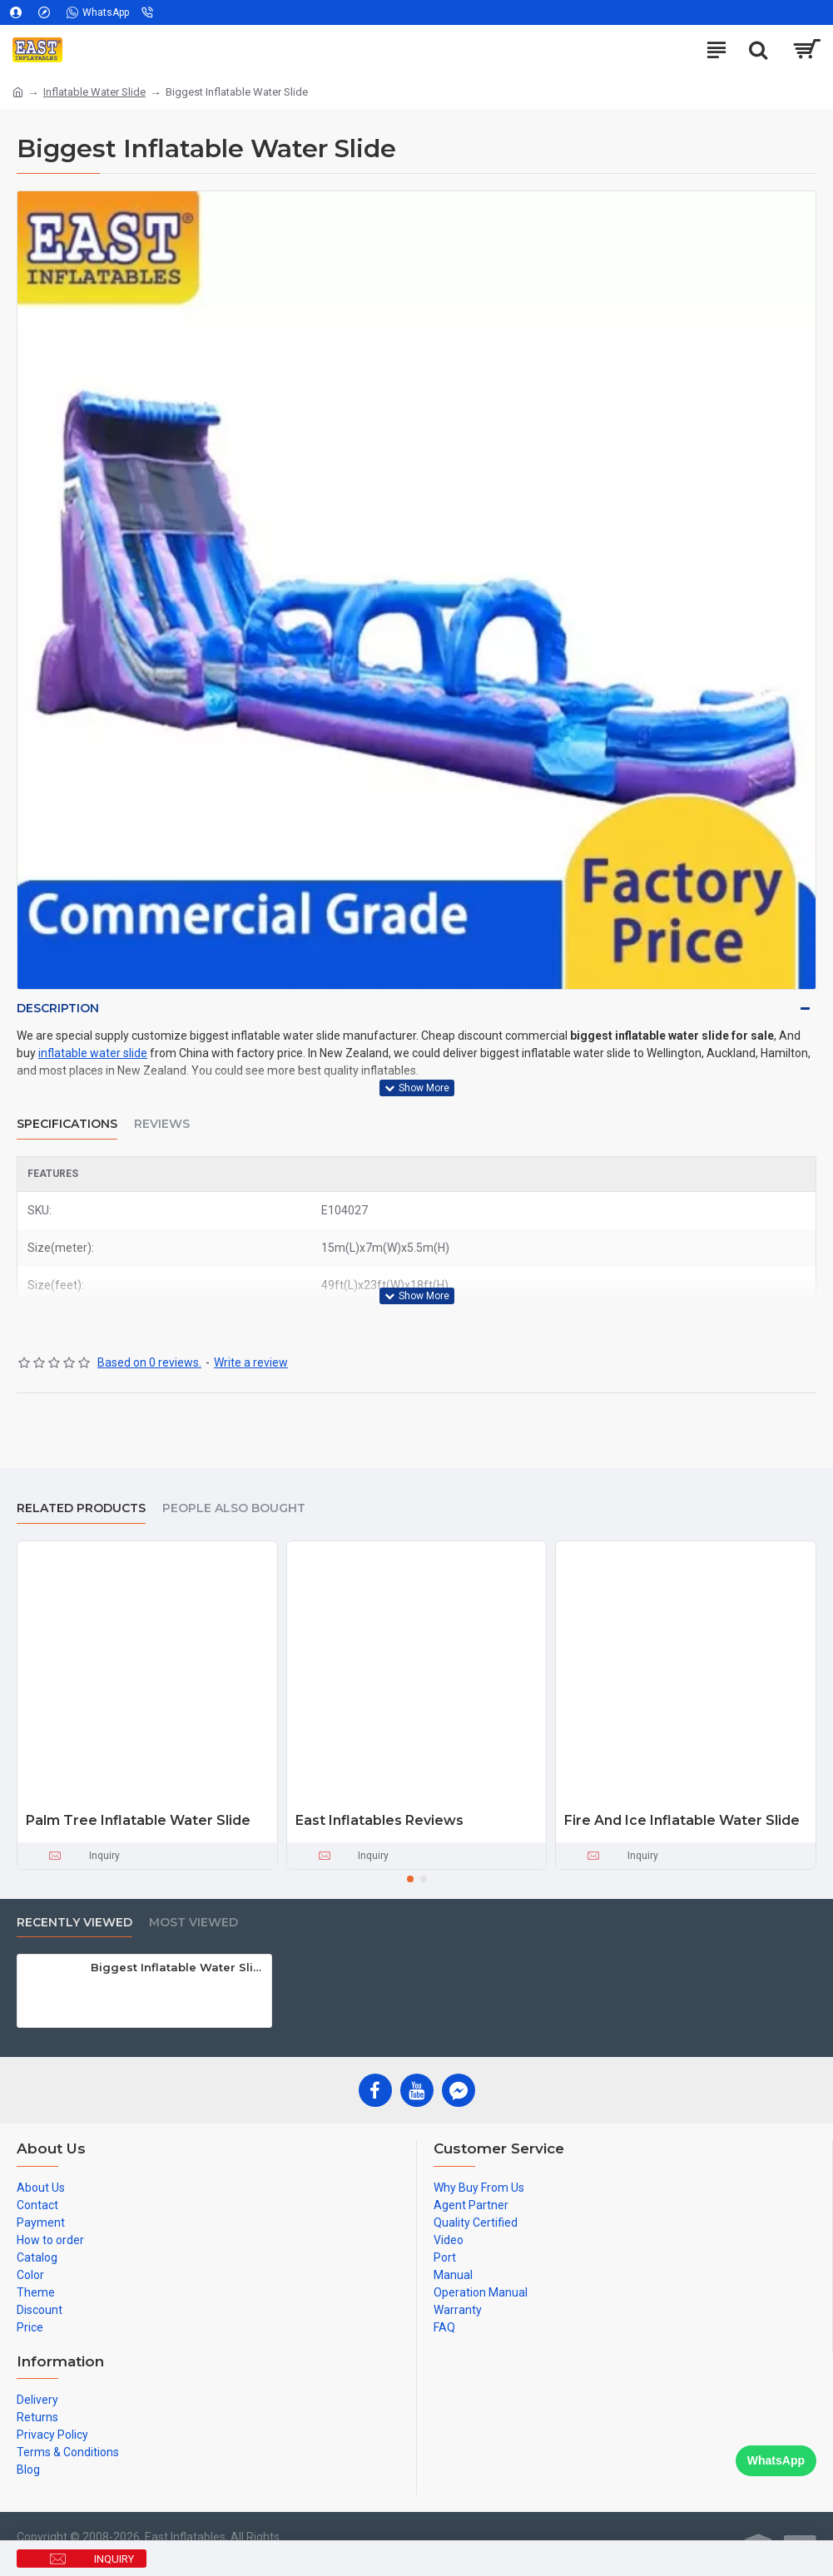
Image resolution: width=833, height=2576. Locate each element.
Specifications (67, 1124)
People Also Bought (233, 1508)
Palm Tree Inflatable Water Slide (138, 1820)
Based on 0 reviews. (149, 1362)
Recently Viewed (74, 1923)
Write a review (251, 1362)
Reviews (162, 1124)
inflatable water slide (92, 1053)
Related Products (81, 1508)
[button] (410, 1879)
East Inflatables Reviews (379, 1820)
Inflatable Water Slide (94, 92)
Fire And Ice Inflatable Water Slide (682, 1820)
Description (58, 1008)
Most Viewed (193, 1923)
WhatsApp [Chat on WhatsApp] (776, 2460)
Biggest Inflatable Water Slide (178, 1967)
